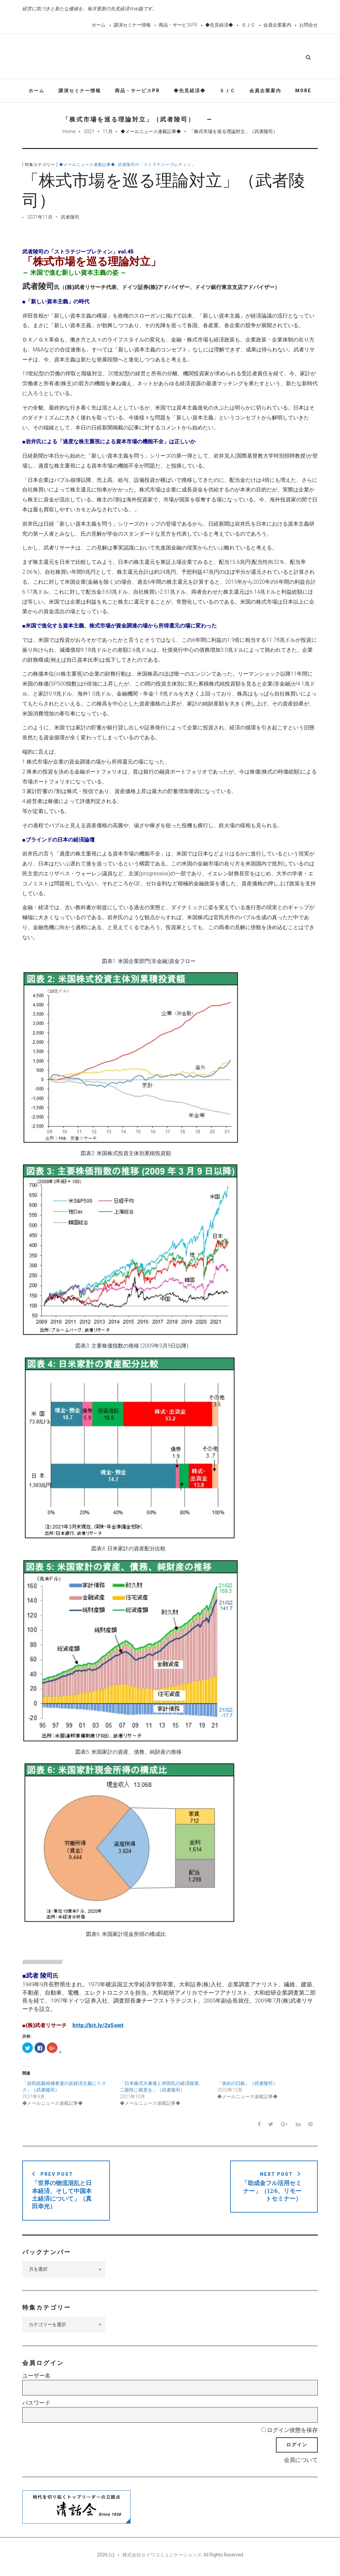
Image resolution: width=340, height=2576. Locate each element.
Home (68, 133)
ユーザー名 (36, 2377)
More (303, 92)
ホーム (99, 25)
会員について (301, 2462)
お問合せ (308, 25)
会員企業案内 (277, 25)
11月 (108, 133)
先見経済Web (186, 57)
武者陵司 (70, 218)
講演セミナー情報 (132, 25)
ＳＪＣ (248, 25)
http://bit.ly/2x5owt (98, 2027)
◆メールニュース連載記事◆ (151, 133)
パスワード (36, 2404)
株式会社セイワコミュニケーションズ (162, 2556)
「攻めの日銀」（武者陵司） (247, 2085)
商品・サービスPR (178, 25)
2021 (89, 133)
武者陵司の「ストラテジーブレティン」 (157, 166)
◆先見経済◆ (219, 25)
